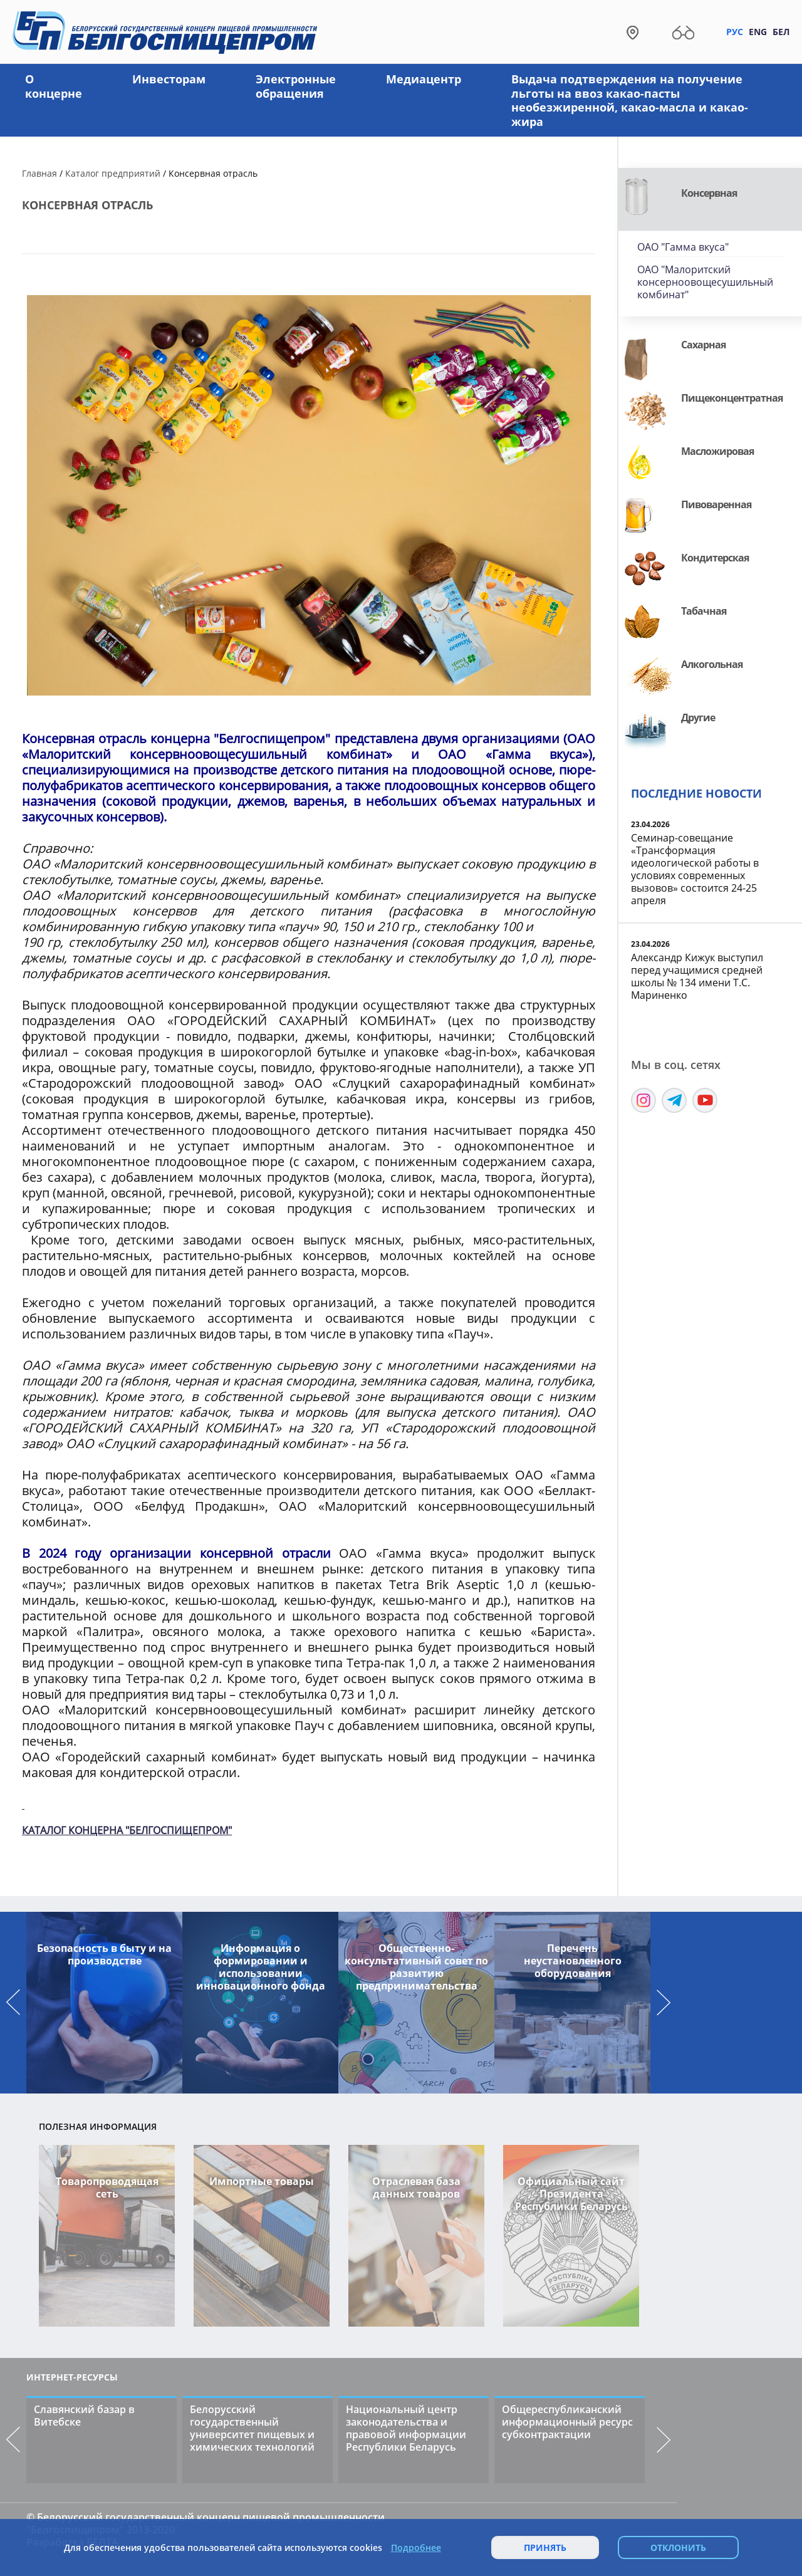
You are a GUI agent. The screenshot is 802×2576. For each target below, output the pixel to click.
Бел (781, 32)
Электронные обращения (296, 86)
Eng (758, 32)
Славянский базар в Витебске (84, 2415)
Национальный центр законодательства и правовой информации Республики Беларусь (406, 2428)
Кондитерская (715, 558)
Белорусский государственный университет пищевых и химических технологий (252, 2428)
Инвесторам (169, 78)
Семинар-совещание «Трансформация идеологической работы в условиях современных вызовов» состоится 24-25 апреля (695, 869)
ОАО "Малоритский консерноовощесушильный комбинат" (705, 282)
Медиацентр (423, 78)
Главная (39, 173)
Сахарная (703, 345)
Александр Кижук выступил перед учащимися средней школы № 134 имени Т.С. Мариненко (697, 976)
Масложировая (717, 451)
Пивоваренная (716, 504)
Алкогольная (711, 664)
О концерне (53, 86)
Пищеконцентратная (732, 398)
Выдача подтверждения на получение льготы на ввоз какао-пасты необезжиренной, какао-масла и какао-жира (629, 100)
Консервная (709, 193)
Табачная (703, 611)
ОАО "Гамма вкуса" (683, 247)
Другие (698, 717)
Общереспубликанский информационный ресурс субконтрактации (567, 2421)
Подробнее (416, 2547)
